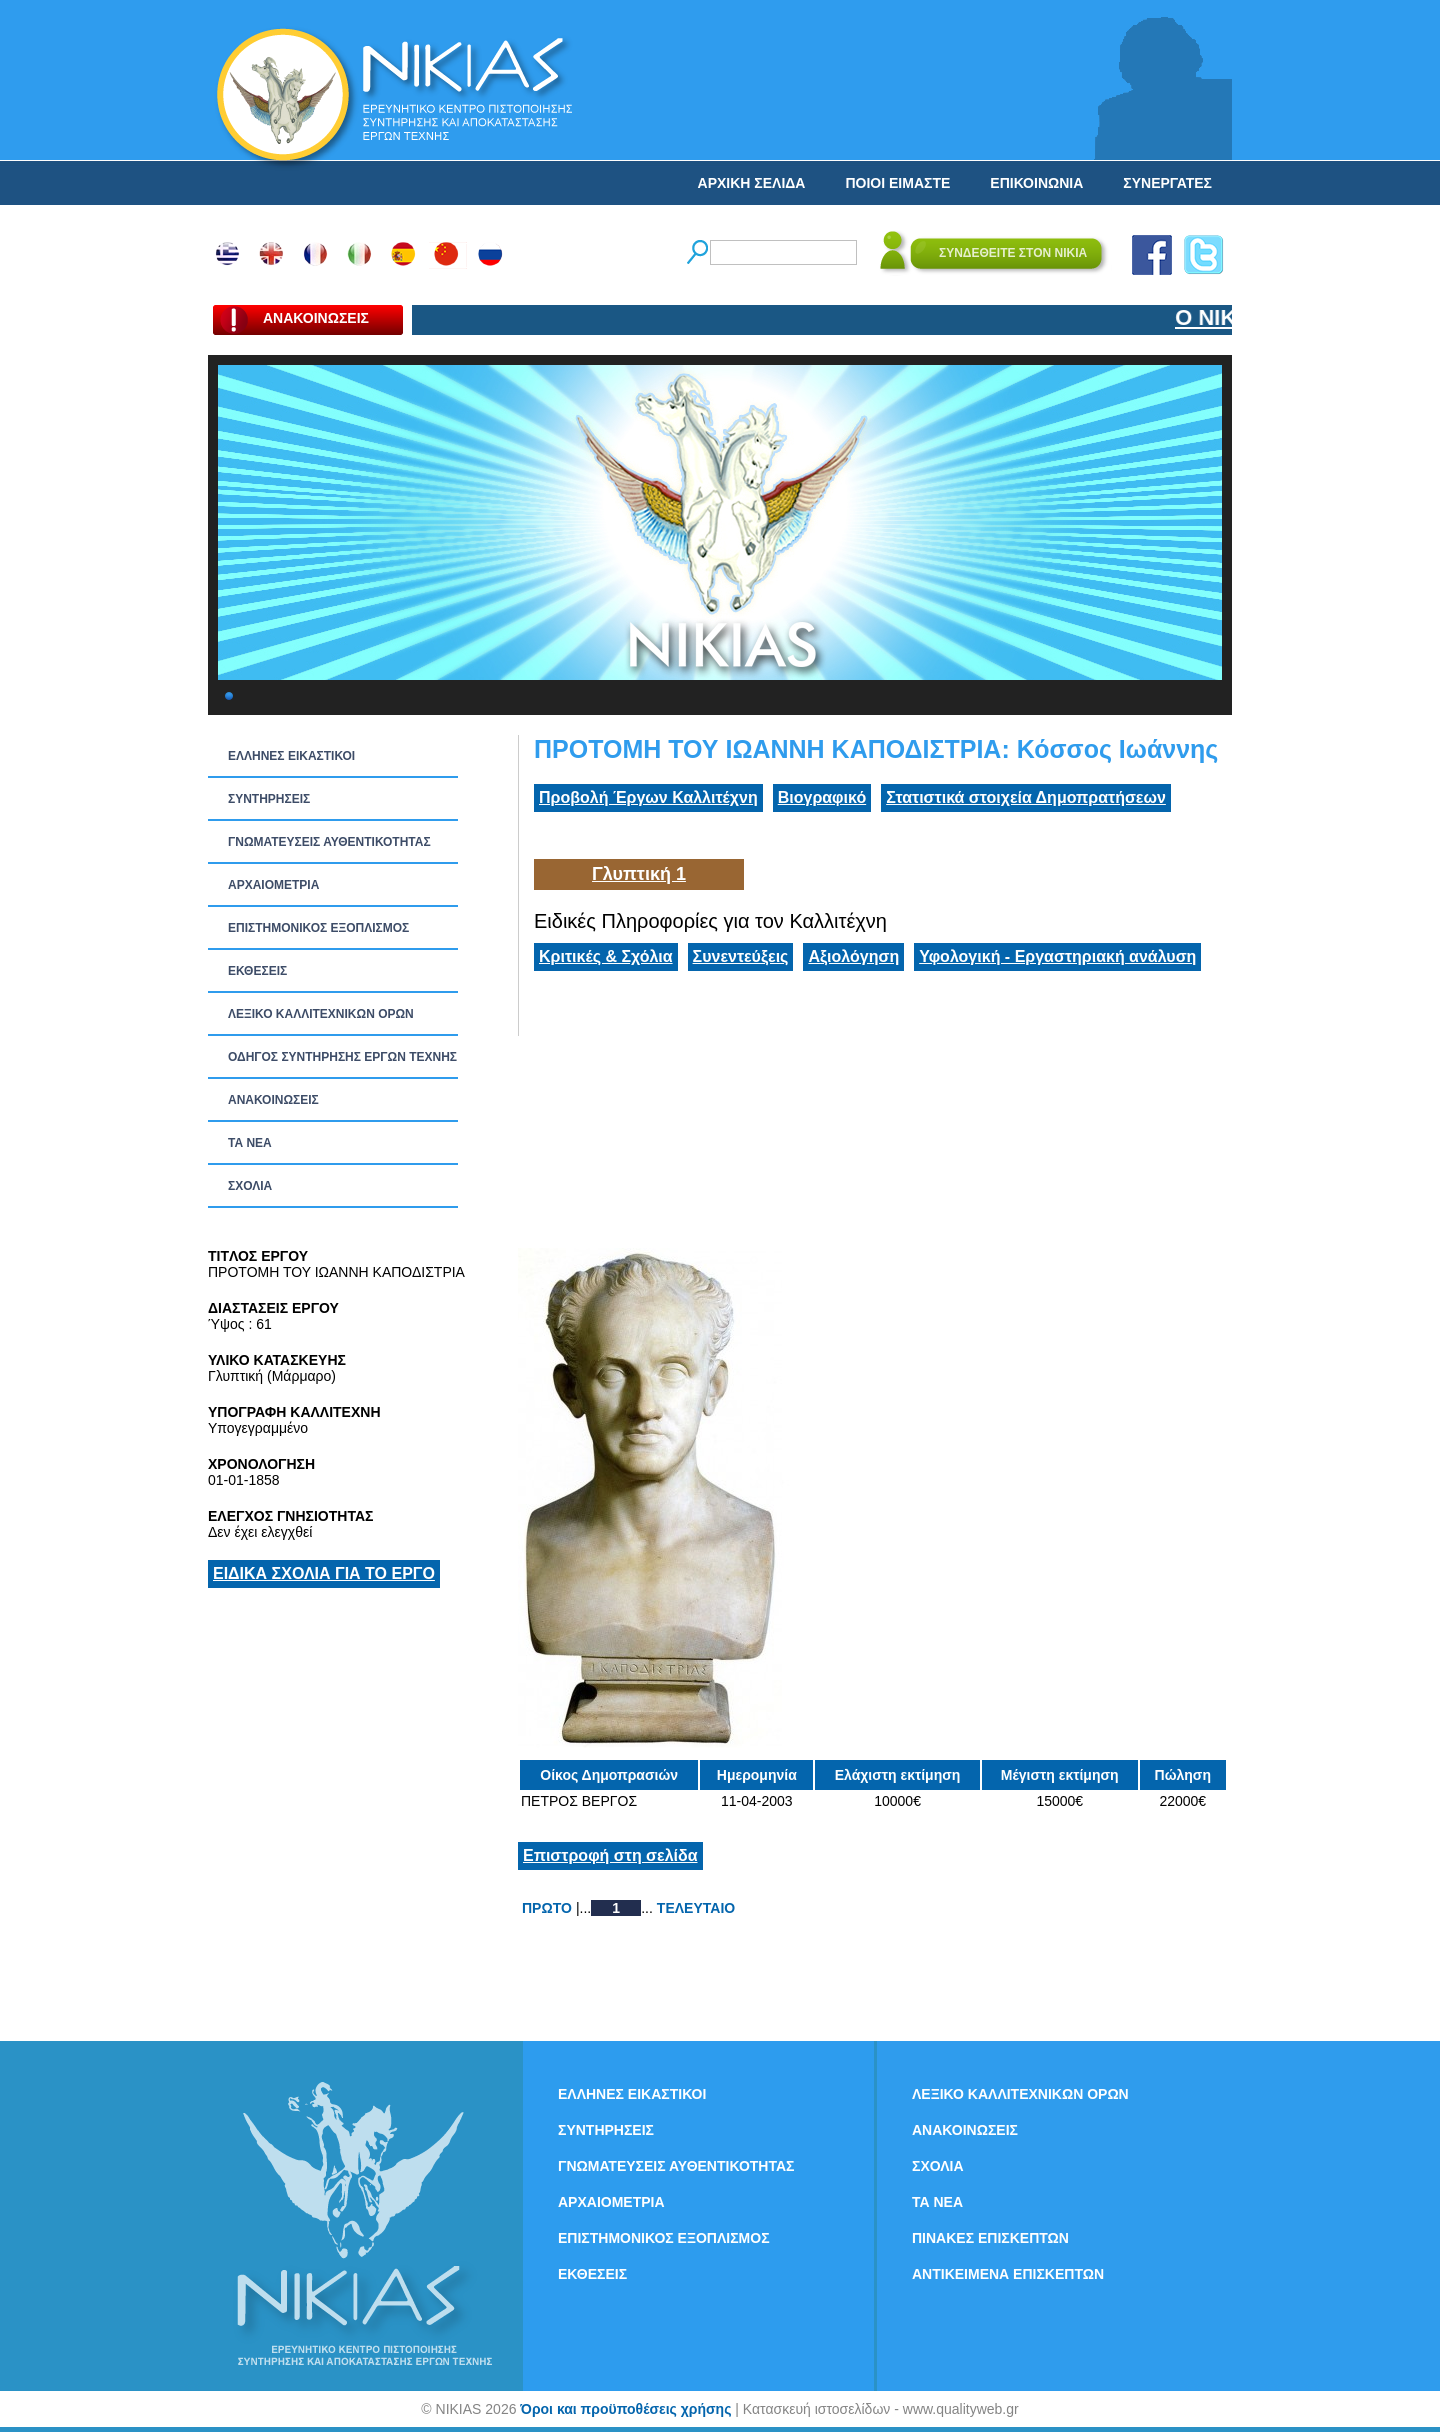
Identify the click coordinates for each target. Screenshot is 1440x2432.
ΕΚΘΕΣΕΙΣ (257, 971)
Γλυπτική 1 (639, 874)
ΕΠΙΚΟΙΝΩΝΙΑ (1036, 183)
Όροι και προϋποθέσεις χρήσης (625, 2409)
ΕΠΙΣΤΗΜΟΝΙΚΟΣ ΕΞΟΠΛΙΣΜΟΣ (318, 928)
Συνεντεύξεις (741, 956)
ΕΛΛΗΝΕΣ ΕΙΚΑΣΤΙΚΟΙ (291, 756)
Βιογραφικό (822, 797)
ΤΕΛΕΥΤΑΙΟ (696, 1908)
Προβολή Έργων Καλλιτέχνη (648, 797)
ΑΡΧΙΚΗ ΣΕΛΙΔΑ (752, 183)
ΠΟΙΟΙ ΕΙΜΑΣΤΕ (897, 183)
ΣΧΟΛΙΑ (250, 1186)
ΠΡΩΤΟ (547, 1908)
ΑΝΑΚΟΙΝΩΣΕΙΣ (273, 1100)
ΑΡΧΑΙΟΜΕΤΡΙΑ (273, 885)
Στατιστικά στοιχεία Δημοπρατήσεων (1026, 797)
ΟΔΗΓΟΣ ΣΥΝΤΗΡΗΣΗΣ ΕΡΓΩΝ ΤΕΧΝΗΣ (342, 1057)
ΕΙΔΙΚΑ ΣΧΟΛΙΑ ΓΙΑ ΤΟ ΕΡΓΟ (324, 1573)
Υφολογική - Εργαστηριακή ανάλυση (1057, 956)
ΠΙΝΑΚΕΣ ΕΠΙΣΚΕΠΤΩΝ (990, 2238)
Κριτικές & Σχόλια (606, 956)
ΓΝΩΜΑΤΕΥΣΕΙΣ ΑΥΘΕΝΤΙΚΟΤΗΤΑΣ (329, 842)
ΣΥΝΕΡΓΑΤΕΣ (1167, 183)
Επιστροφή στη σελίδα (610, 1855)
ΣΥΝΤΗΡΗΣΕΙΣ (269, 799)
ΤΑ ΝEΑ (250, 1143)
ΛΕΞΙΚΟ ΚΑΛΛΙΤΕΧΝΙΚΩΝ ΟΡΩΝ (321, 1014)
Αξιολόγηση (853, 956)
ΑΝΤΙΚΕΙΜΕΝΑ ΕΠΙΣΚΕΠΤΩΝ (1008, 2274)
